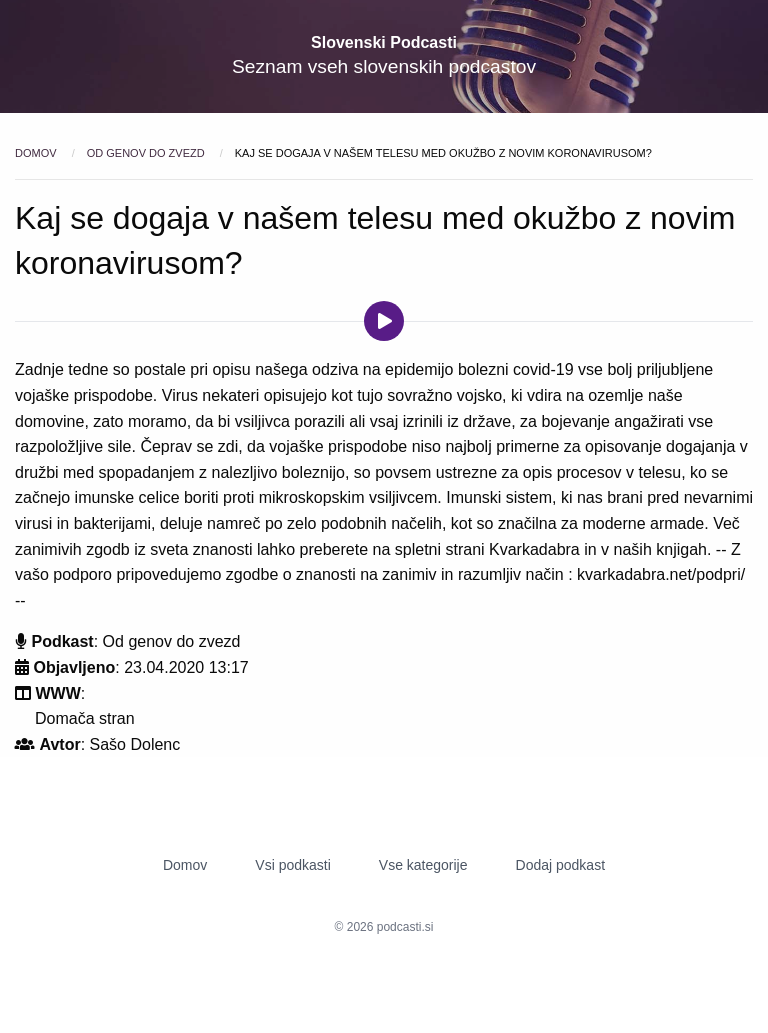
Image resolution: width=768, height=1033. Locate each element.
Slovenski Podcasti (384, 42)
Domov (37, 153)
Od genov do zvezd (147, 153)
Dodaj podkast (561, 865)
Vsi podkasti (292, 865)
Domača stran (85, 718)
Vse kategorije (423, 865)
